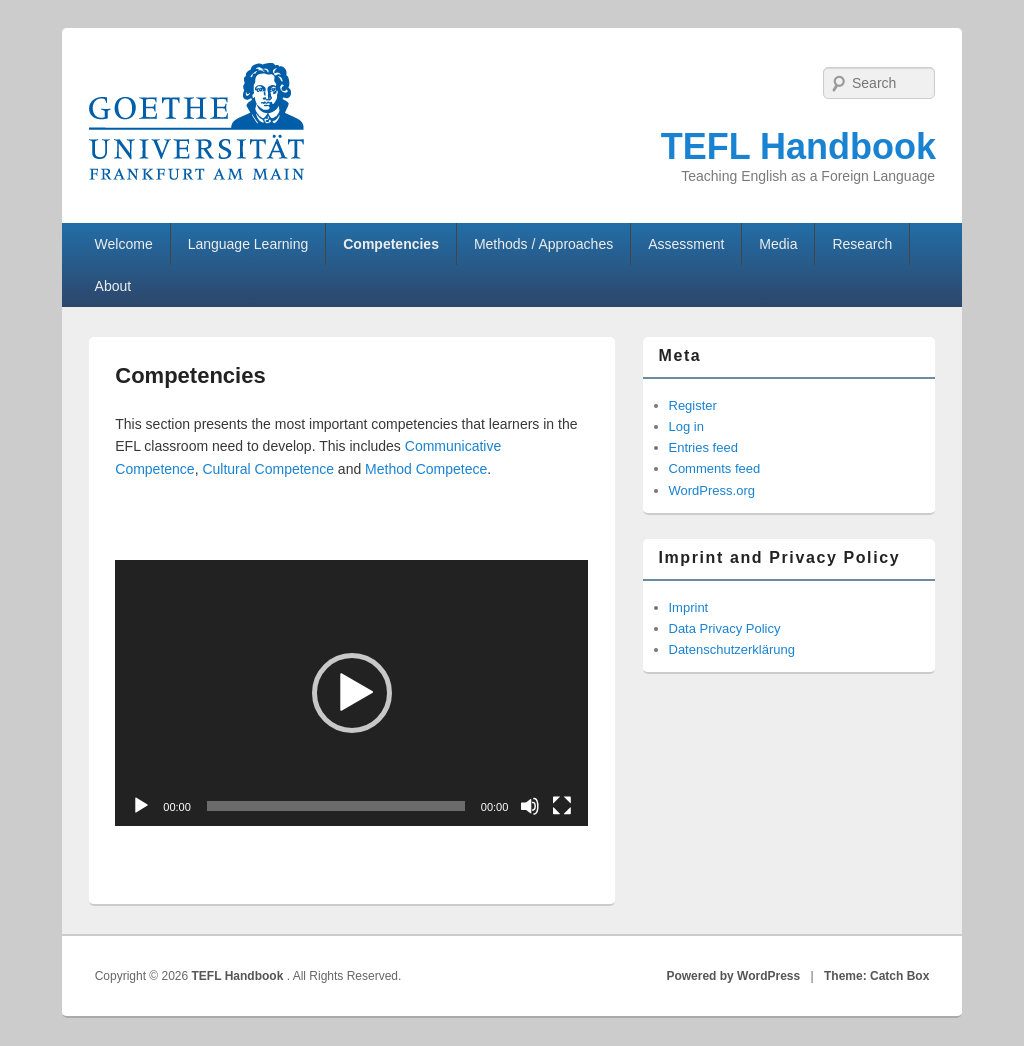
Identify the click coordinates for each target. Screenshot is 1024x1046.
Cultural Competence (268, 469)
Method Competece (426, 469)
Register (693, 405)
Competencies (391, 244)
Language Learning (248, 244)
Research (862, 244)
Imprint (689, 607)
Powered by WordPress (733, 976)
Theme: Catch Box (876, 976)
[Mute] (530, 806)
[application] (351, 693)
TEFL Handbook (798, 146)
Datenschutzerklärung (732, 649)
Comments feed (715, 468)
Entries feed (703, 447)
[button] (352, 693)
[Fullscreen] (562, 806)
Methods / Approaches (543, 244)
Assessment (686, 244)
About (113, 286)
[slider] (336, 806)
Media (778, 244)
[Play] (141, 806)
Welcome (124, 244)
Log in (686, 426)
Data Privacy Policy (725, 628)
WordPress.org (712, 490)
